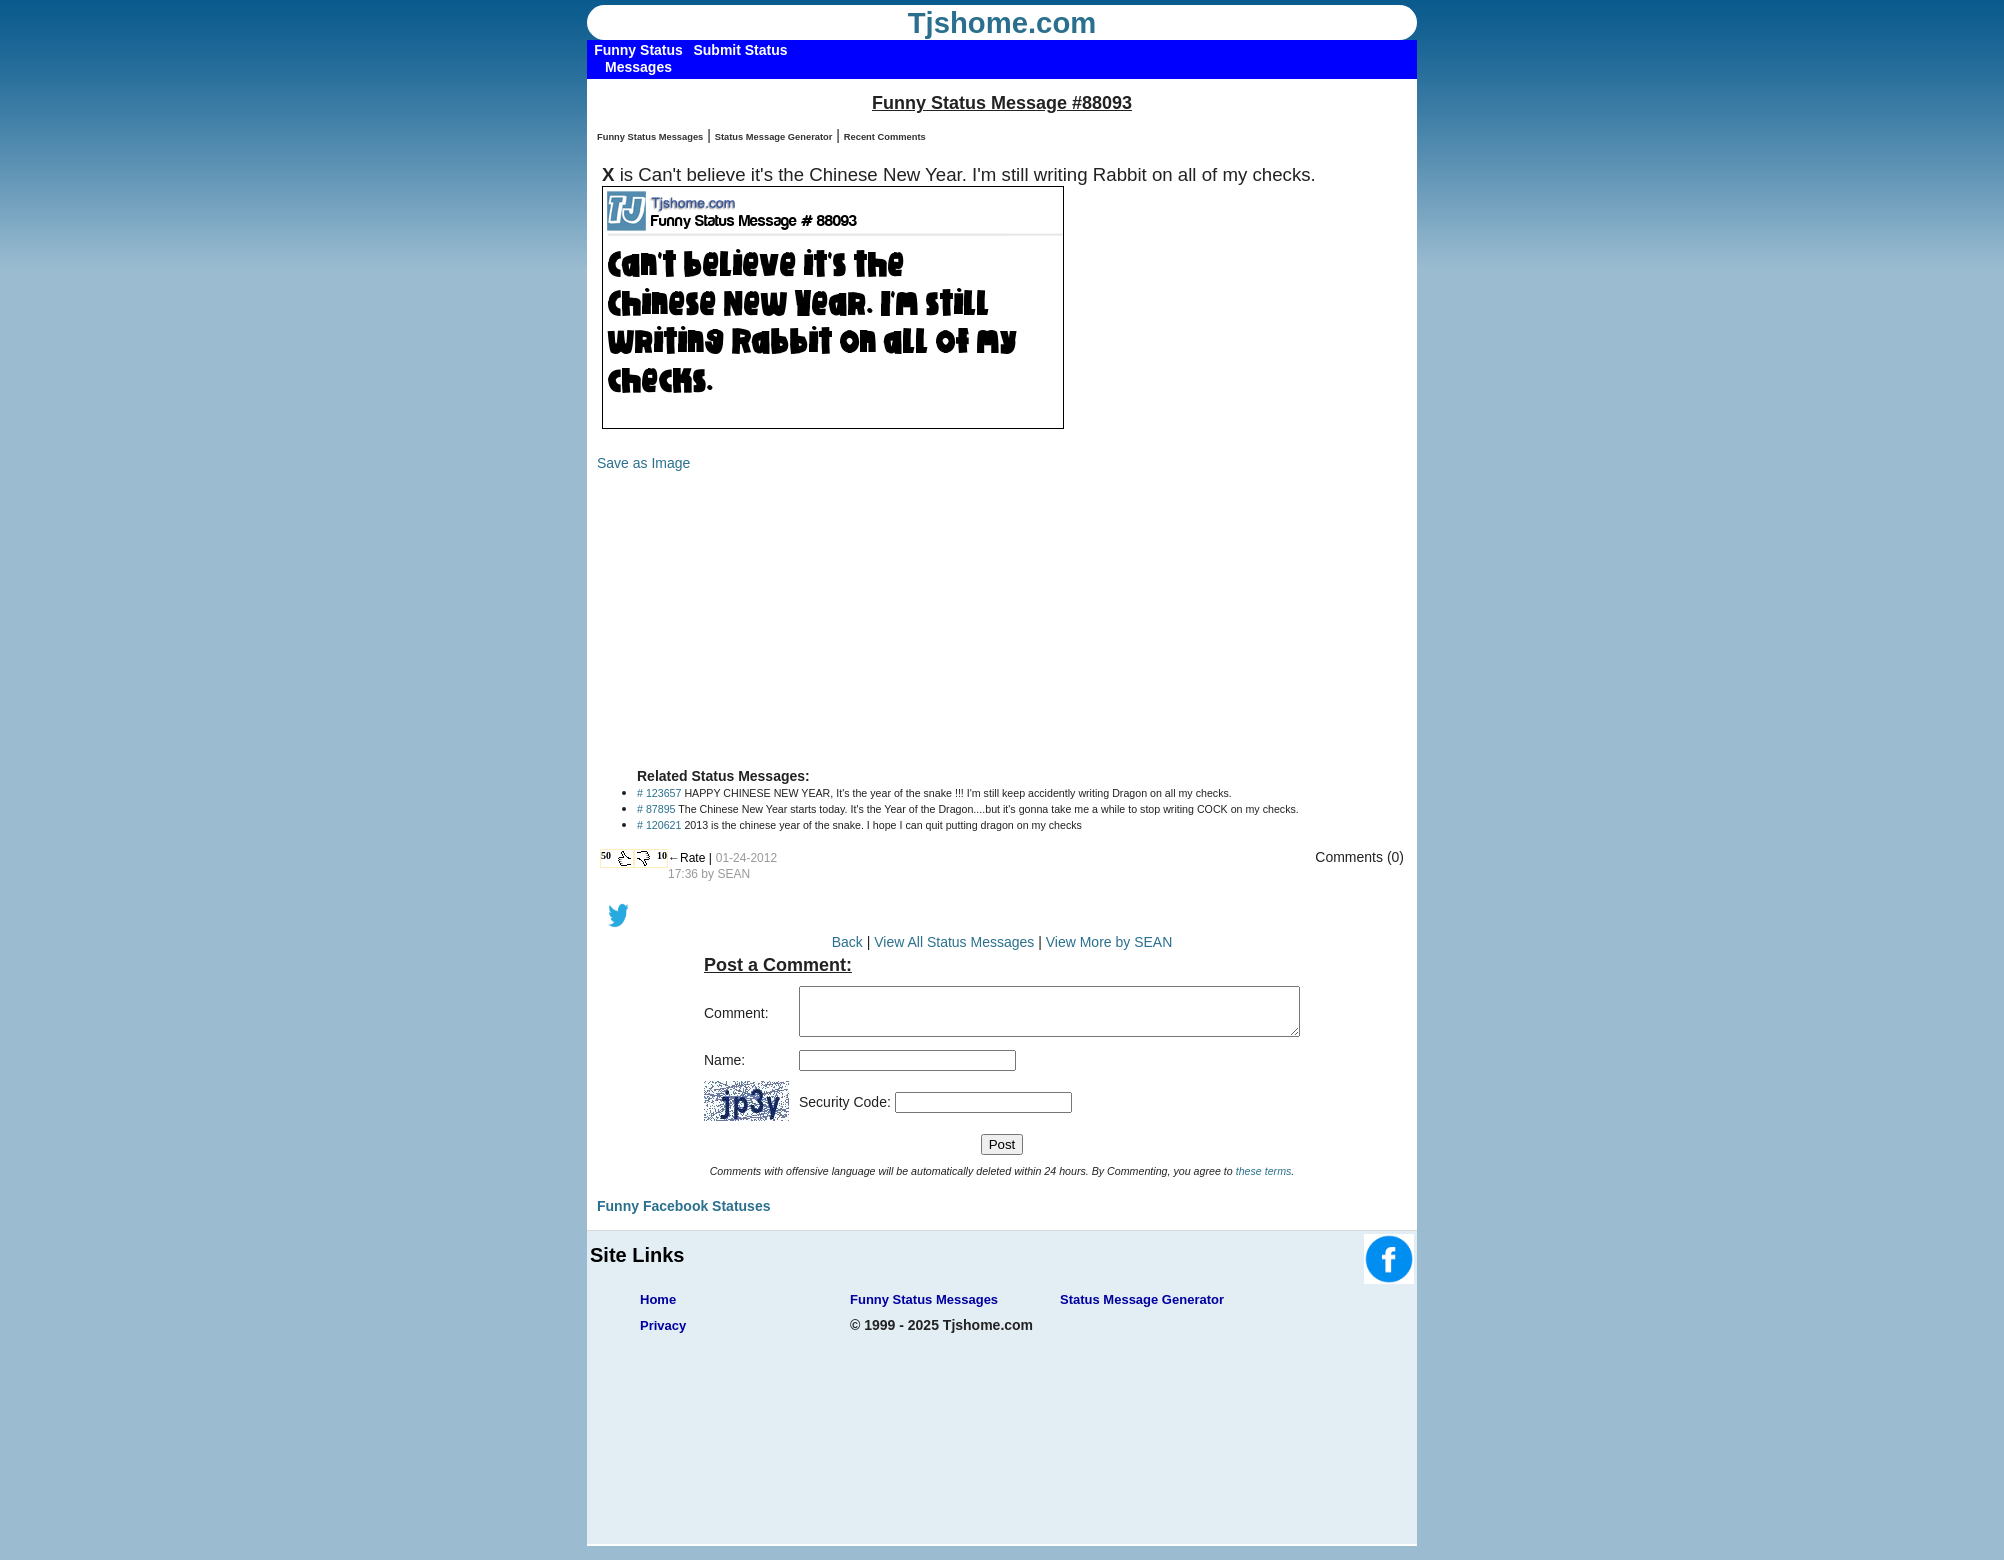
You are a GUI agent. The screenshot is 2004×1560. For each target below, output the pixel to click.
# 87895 (656, 809)
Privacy (663, 1334)
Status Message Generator (774, 137)
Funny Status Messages (650, 137)
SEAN (733, 874)
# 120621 (659, 825)
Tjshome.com (1002, 23)
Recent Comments (885, 137)
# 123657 (659, 793)
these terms (1264, 1180)
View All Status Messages (954, 942)
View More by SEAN (1109, 942)
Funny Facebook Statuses (683, 1215)
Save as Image (643, 463)
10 (662, 855)
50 (606, 855)
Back (847, 942)
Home (658, 1308)
